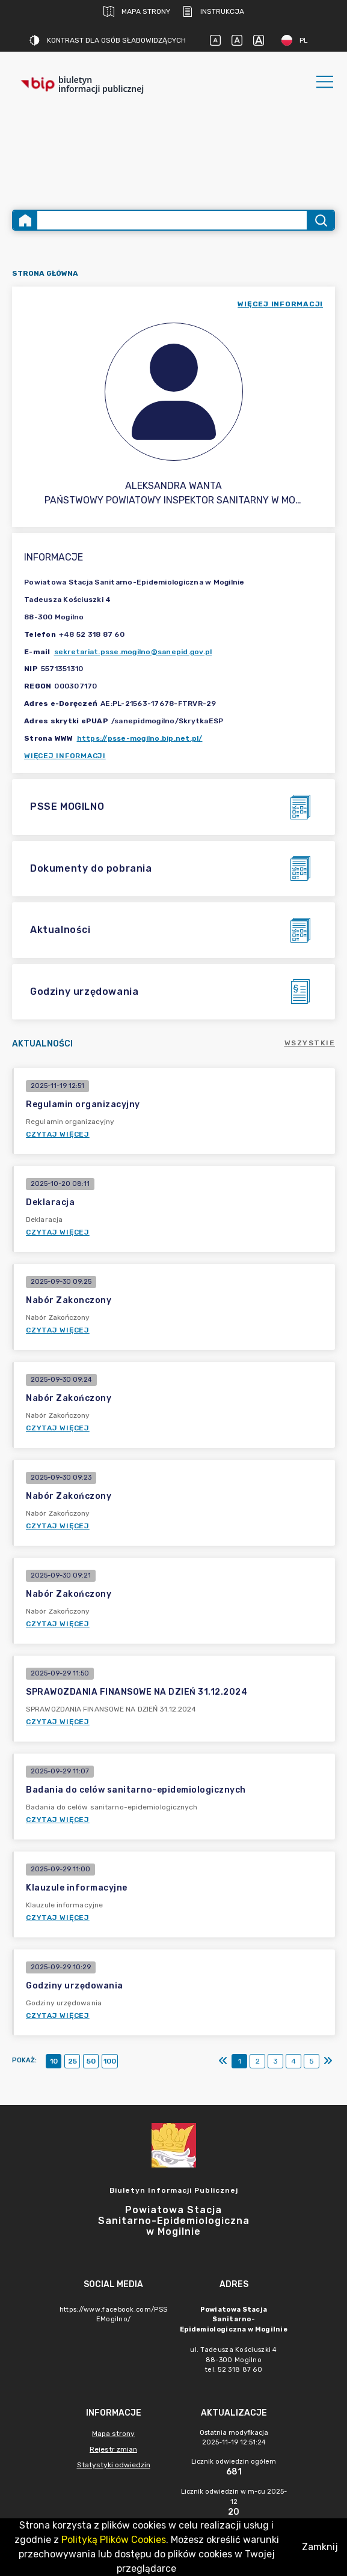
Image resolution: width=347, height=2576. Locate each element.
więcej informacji (280, 304)
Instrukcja (213, 11)
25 (72, 2061)
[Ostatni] (328, 2061)
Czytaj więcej (58, 1134)
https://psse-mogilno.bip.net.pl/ (140, 738)
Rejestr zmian (113, 2449)
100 (109, 2061)
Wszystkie (310, 1043)
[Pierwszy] (223, 2061)
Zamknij (320, 2547)
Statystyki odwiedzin (113, 2465)
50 (91, 2061)
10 (54, 2061)
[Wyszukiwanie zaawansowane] (172, 220)
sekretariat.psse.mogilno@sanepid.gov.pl (133, 652)
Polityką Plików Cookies (113, 2539)
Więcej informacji (65, 756)
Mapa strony (136, 11)
